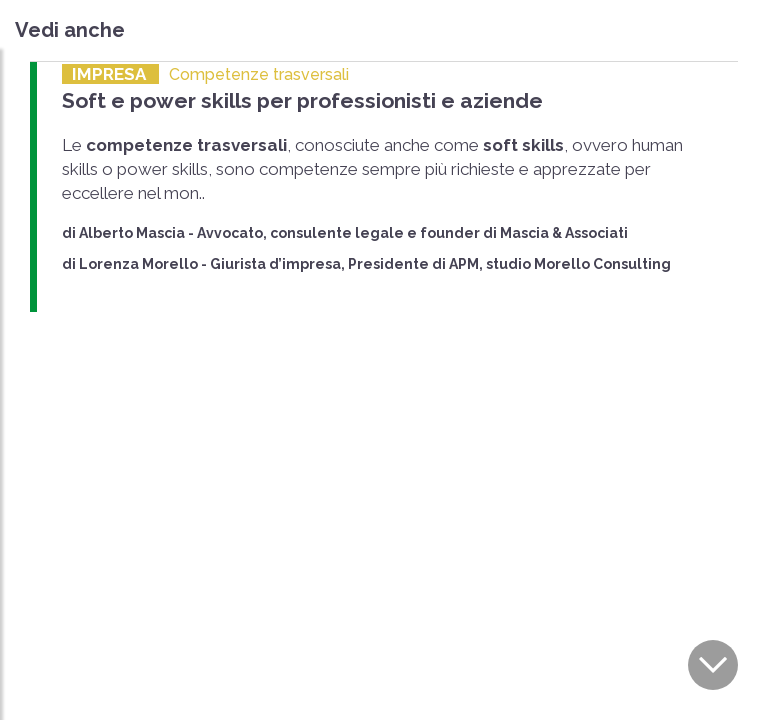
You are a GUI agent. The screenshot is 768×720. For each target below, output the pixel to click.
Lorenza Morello (138, 264)
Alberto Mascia (132, 233)
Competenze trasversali (259, 74)
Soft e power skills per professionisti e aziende (302, 100)
